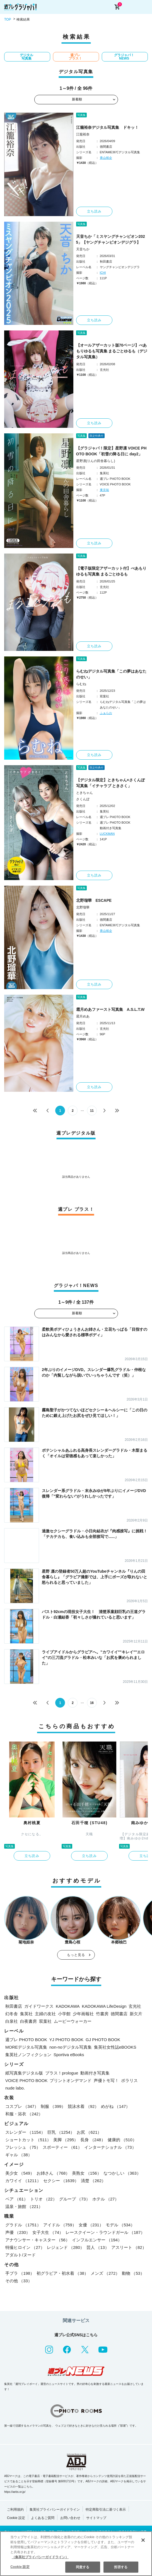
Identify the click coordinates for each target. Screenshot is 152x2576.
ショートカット (28, 2139)
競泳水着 (83, 2106)
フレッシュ (22, 2147)
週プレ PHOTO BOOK (26, 2039)
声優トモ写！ (106, 2080)
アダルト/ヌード (20, 2255)
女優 (91, 2224)
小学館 (64, 2013)
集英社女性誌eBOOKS (115, 2047)
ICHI (103, 272)
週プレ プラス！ (75, 56)
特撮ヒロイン (25, 2247)
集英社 (26, 2013)
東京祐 (104, 490)
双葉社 (45, 2021)
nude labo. (15, 2088)
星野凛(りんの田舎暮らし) (95, 461)
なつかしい (122, 2173)
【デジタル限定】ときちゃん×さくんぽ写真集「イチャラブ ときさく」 (110, 783)
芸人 (97, 2247)
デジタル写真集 (26, 56)
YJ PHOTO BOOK (66, 2039)
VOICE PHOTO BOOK (26, 2080)
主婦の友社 (45, 2013)
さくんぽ (83, 799)
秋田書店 (13, 2006)
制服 (53, 2106)
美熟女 (86, 2173)
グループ (74, 2199)
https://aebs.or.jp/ (14, 2491)
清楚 (93, 2180)
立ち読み (94, 211)
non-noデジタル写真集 (70, 2047)
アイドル (59, 2224)
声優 (17, 2232)
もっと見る (76, 1955)
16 (92, 1703)
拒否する (120, 2567)
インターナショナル (110, 2147)
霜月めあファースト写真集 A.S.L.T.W (110, 1009)
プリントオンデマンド (70, 2080)
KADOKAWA (68, 2006)
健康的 (122, 2139)
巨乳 (61, 2132)
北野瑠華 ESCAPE (94, 900)
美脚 (65, 2139)
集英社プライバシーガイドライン (55, 2509)
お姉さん (53, 2173)
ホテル (105, 2199)
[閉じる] (143, 2540)
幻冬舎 (11, 2013)
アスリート (128, 2247)
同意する (82, 2567)
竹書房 (102, 2013)
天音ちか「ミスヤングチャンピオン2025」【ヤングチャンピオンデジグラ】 (110, 239)
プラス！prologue (61, 2073)
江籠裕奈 (83, 134)
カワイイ (23, 2180)
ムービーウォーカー (72, 2021)
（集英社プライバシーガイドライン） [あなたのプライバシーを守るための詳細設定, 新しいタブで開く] (40, 2557)
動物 (133, 2273)
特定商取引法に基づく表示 (106, 2509)
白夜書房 (28, 2021)
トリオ (43, 2199)
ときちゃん (84, 793)
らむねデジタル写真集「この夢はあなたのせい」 (111, 674)
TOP (7, 19)
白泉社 (11, 2021)
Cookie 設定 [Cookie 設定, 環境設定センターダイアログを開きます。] (19, 2567)
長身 (92, 2139)
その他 (18, 2280)
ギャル (18, 2154)
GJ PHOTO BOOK (103, 2039)
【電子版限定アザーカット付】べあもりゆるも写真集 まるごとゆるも (111, 571)
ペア (16, 2199)
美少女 (19, 2173)
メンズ (105, 2273)
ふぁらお (106, 713)
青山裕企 (106, 157)
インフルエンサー (97, 2239)
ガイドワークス (39, 2006)
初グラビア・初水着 (62, 2273)
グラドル (23, 2224)
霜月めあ (83, 1016)
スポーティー (62, 2147)
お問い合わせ (70, 2518)
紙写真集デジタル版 (24, 2073)
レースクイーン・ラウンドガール (105, 2232)
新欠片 (136, 2013)
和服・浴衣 (24, 2113)
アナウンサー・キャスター (37, 2239)
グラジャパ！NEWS (124, 56)
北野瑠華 (83, 907)
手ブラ (19, 2273)
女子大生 (47, 2232)
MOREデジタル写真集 (26, 2047)
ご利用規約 (15, 2509)
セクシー (61, 2180)
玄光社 (135, 2006)
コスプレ (21, 2106)
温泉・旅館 (24, 2206)
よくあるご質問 (42, 2518)
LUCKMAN (107, 833)
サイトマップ (96, 2518)
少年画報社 (83, 2013)
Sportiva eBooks (69, 2054)
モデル (120, 2224)
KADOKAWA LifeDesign (104, 2006)
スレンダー (25, 2132)
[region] (76, 2553)
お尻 (89, 2132)
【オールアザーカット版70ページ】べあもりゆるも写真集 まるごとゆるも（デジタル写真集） (112, 351)
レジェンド (65, 2247)
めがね (115, 2106)
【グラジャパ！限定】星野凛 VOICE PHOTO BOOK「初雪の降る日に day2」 (111, 451)
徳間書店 (119, 2013)
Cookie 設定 (16, 2518)
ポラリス (129, 2080)
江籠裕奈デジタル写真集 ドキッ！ (107, 127)
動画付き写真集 (95, 2073)
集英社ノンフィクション (28, 2054)
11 (92, 1111)
